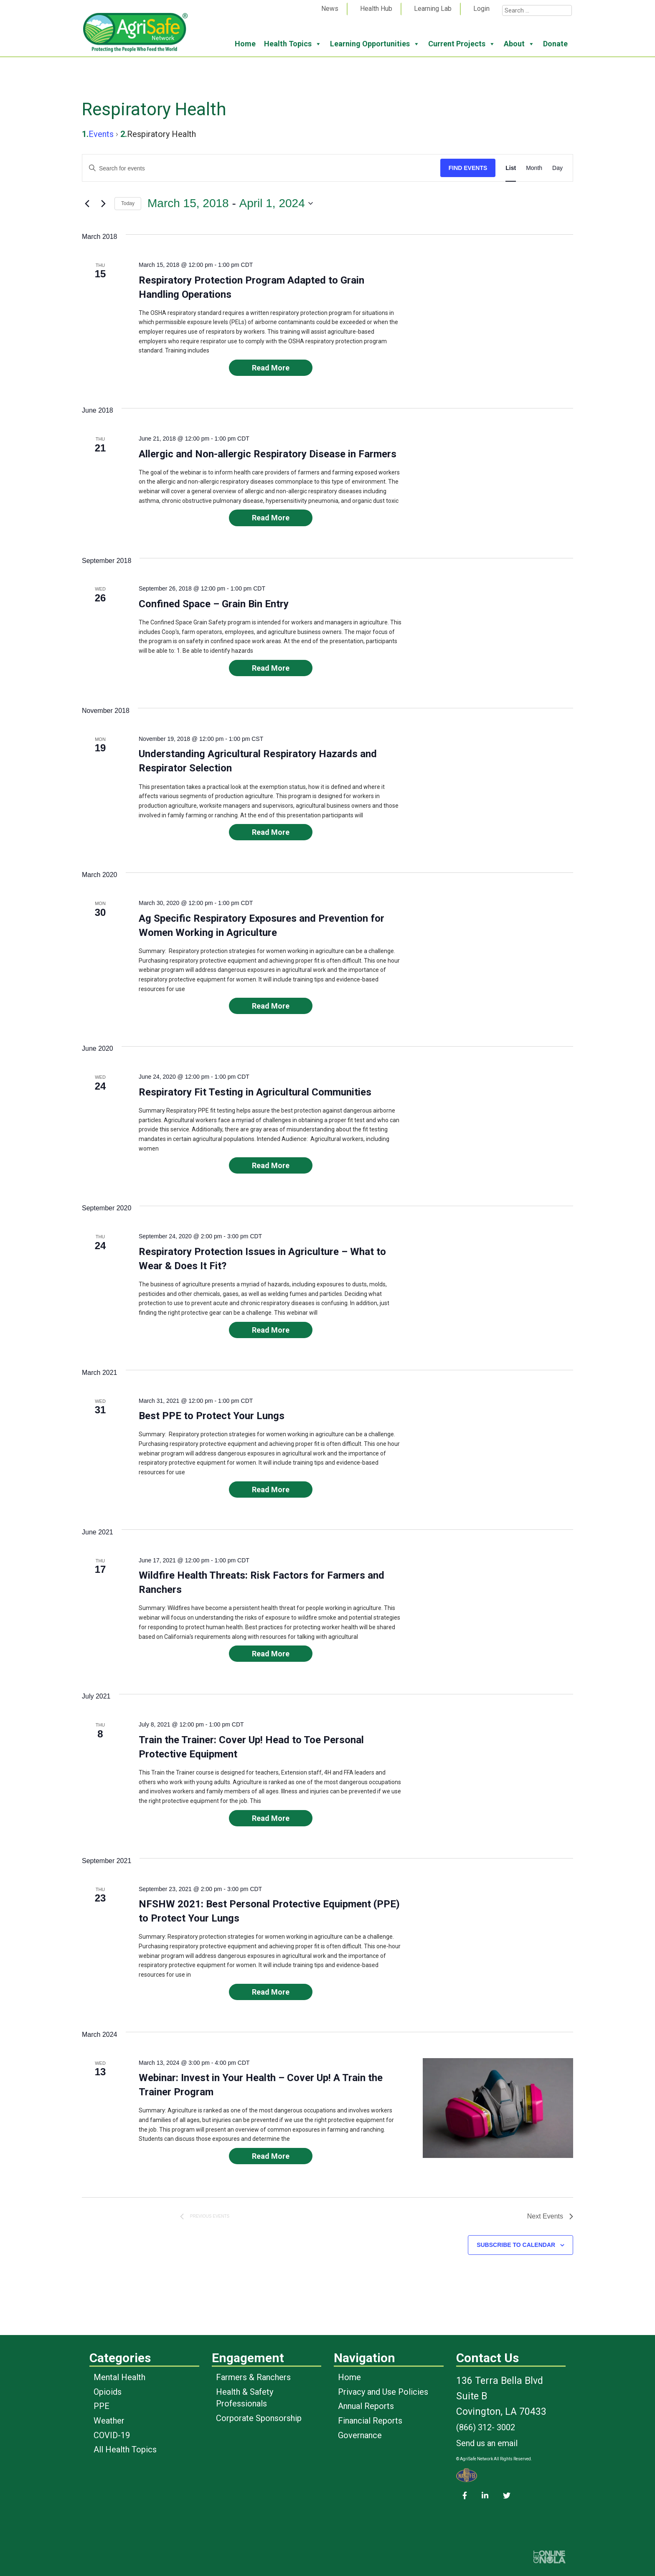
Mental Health (119, 2377)
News (329, 9)
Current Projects (461, 43)
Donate (555, 43)
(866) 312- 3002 (485, 2427)
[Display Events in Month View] (534, 168)
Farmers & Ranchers (253, 2377)
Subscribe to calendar (516, 2244)
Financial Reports (370, 2421)
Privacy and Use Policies (383, 2392)
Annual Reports (366, 2406)
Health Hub (376, 9)
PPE (101, 2406)
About (519, 43)
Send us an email (487, 2443)
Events (101, 134)
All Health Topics (125, 2449)
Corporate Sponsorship (259, 2418)
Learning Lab (433, 9)
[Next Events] (103, 203)
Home (245, 43)
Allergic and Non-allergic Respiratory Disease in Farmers (267, 454)
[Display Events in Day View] (557, 168)
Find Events (468, 168)
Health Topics (293, 43)
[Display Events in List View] (510, 168)
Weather (109, 2421)
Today (128, 203)
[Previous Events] (87, 203)
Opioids (108, 2392)
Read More (270, 367)
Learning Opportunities (375, 43)
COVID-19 (112, 2435)
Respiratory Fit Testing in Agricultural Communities (255, 1092)
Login (481, 9)
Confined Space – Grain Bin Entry (214, 604)
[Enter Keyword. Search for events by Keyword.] (261, 168)
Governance (360, 2435)
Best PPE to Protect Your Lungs (211, 1416)
